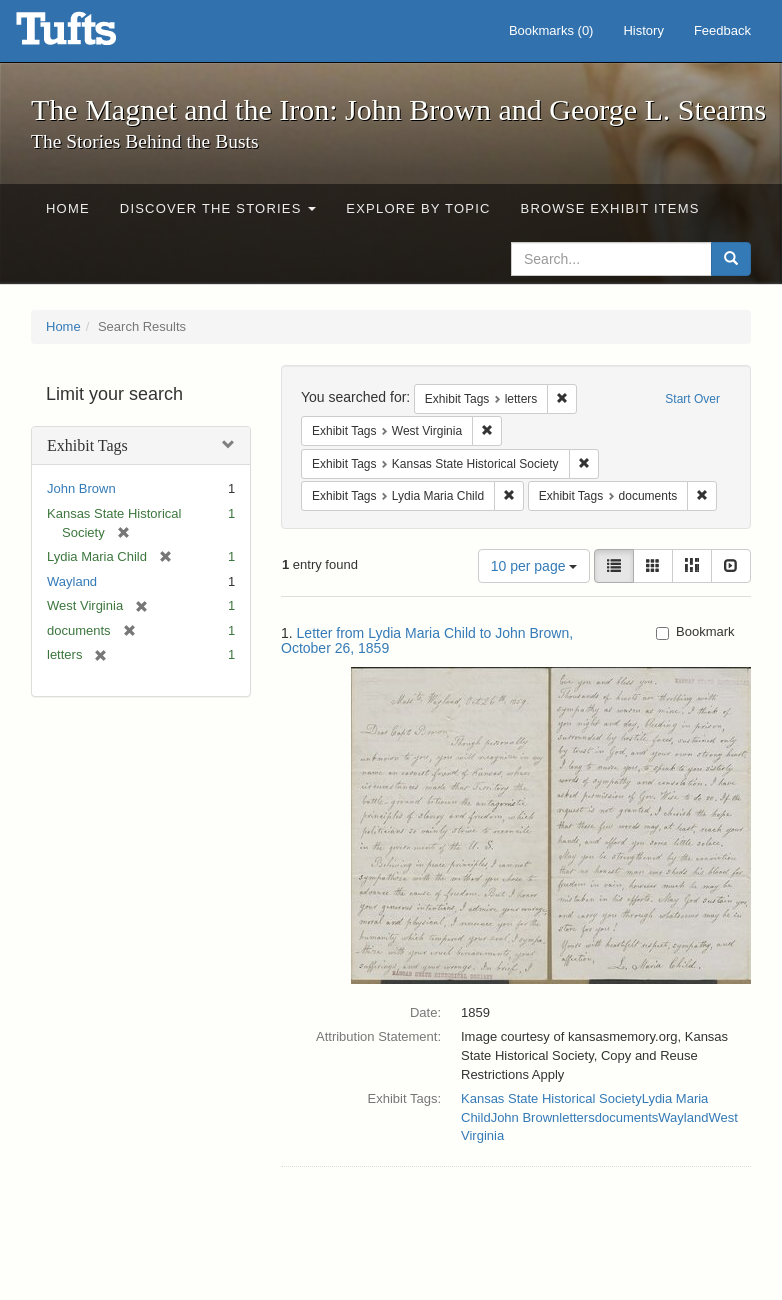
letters (576, 1117)
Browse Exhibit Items (610, 208)
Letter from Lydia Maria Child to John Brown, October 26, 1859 (427, 640)
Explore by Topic (418, 208)
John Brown (81, 488)
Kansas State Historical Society (551, 1098)
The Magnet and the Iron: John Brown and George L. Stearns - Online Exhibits (91, 35)
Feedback (722, 30)
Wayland (72, 581)
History (643, 30)
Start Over (692, 399)
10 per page (534, 566)
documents (627, 1117)
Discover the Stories (218, 208)
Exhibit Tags (87, 445)
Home (68, 208)
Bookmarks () (551, 30)
